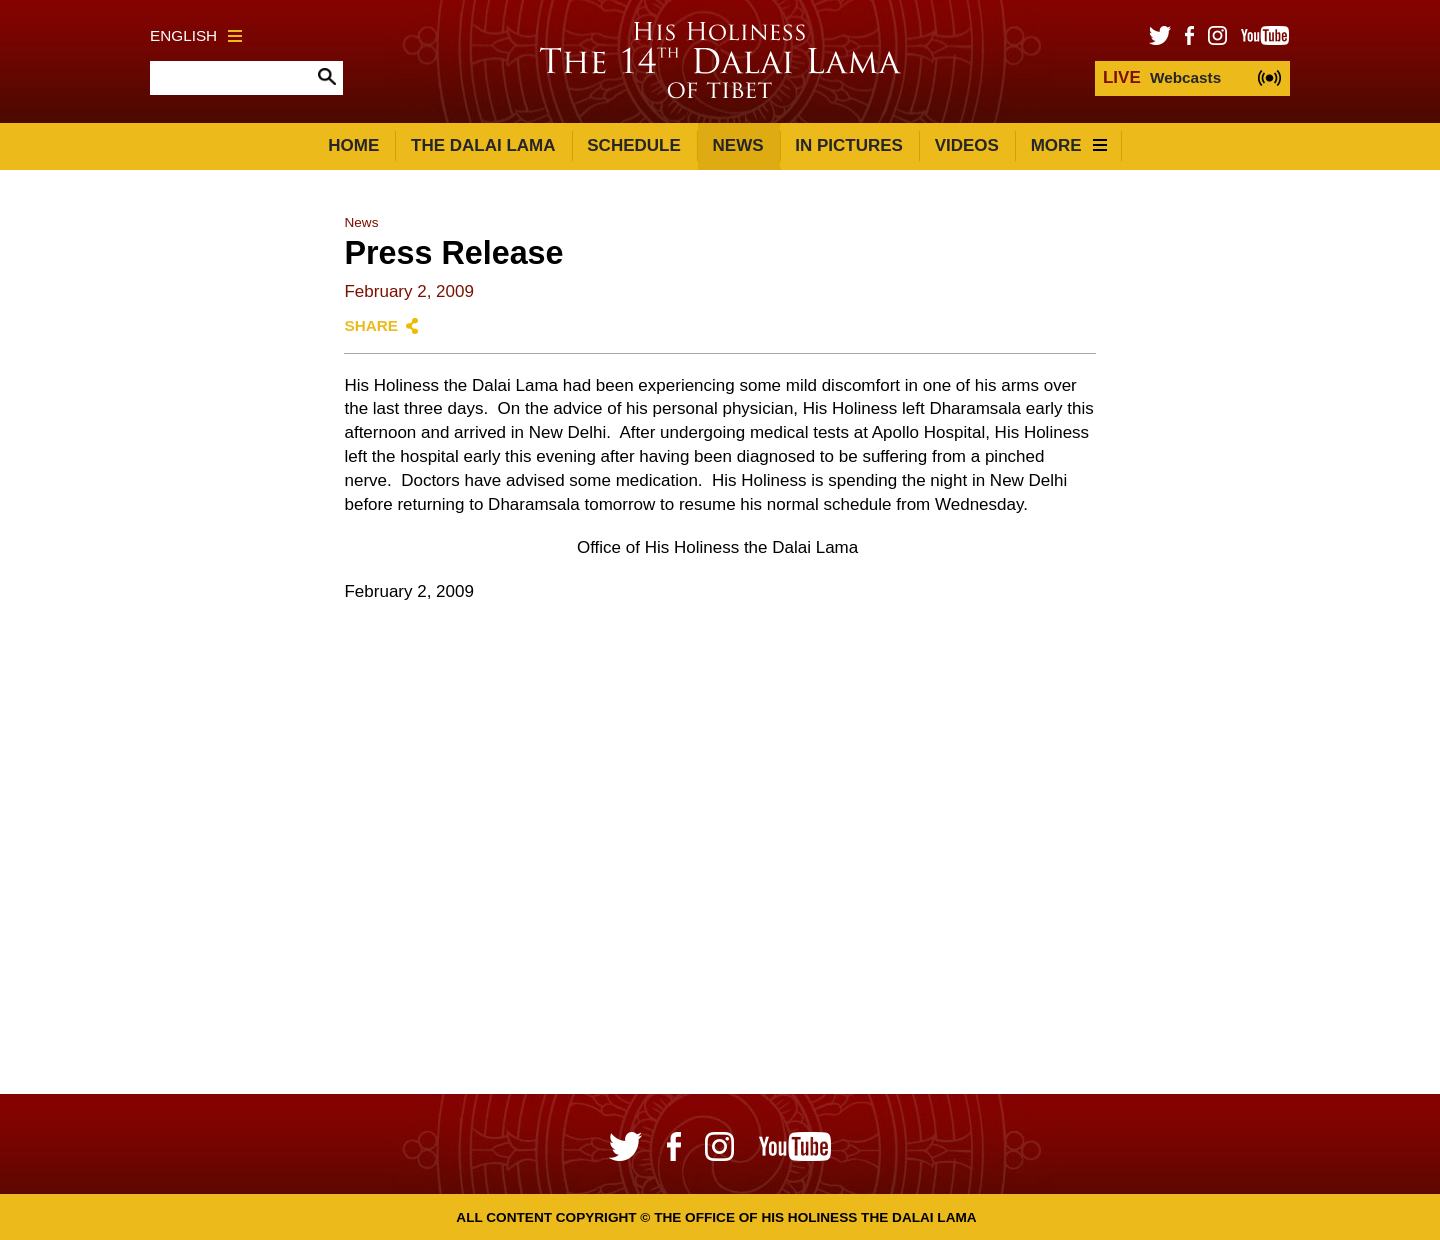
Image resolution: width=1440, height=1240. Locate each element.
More (1069, 145)
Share (371, 325)
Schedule (634, 145)
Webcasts (1162, 77)
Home (353, 145)
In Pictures (849, 145)
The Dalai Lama (483, 145)
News (738, 145)
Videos (967, 145)
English (196, 35)
